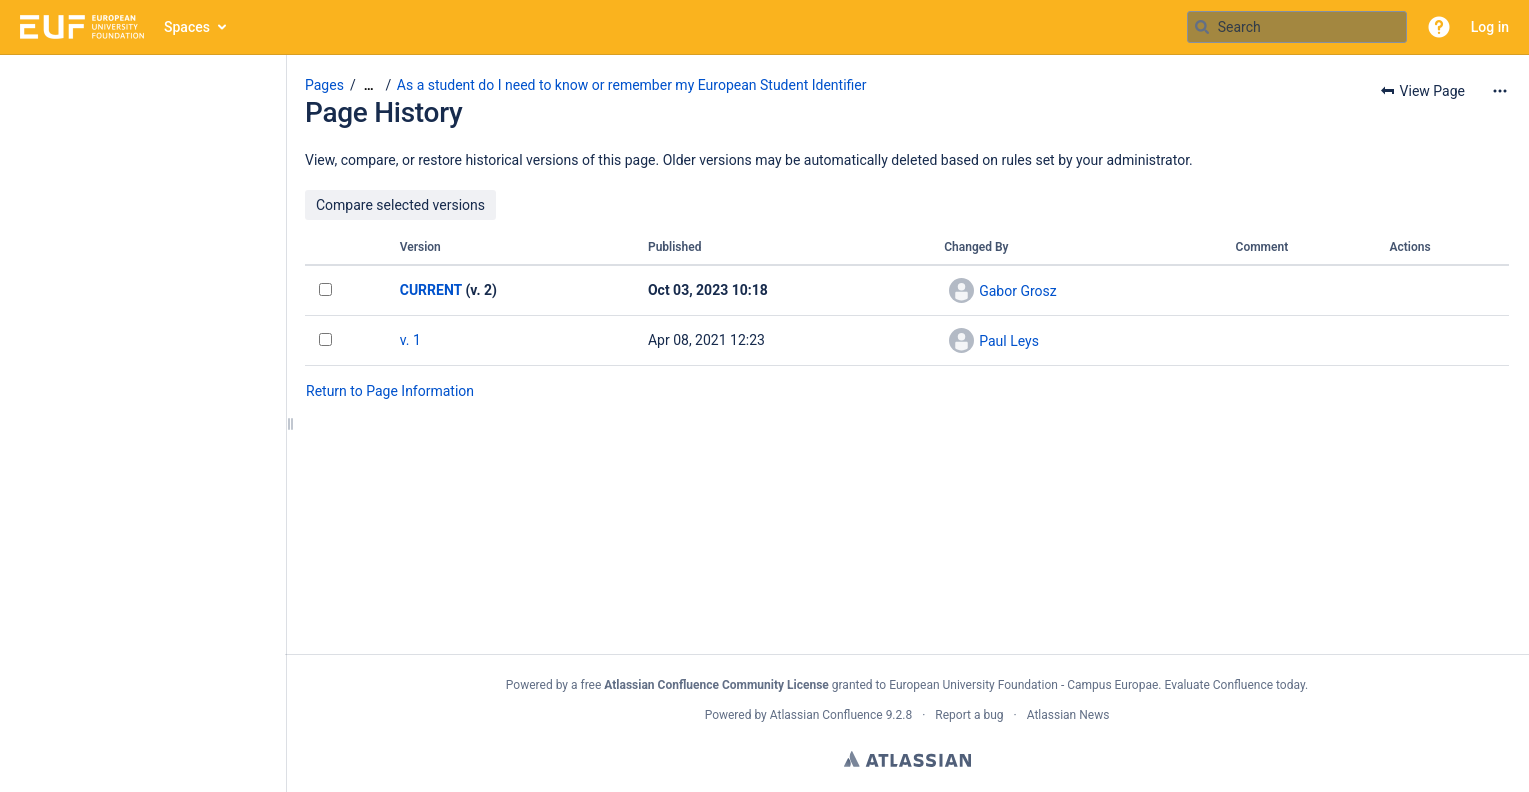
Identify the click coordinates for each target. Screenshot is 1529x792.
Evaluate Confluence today (1234, 685)
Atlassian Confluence (826, 715)
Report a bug (969, 715)
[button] (1439, 27)
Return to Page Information (390, 391)
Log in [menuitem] (1490, 27)
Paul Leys (1009, 341)
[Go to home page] (82, 27)
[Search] (1202, 27)
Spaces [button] (187, 27)
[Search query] (1297, 27)
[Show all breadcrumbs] (369, 85)
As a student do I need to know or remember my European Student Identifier (632, 85)
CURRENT (431, 290)
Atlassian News (1068, 715)
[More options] (1500, 91)
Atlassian (907, 759)
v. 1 (410, 340)
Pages (324, 85)
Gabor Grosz (1018, 291)
